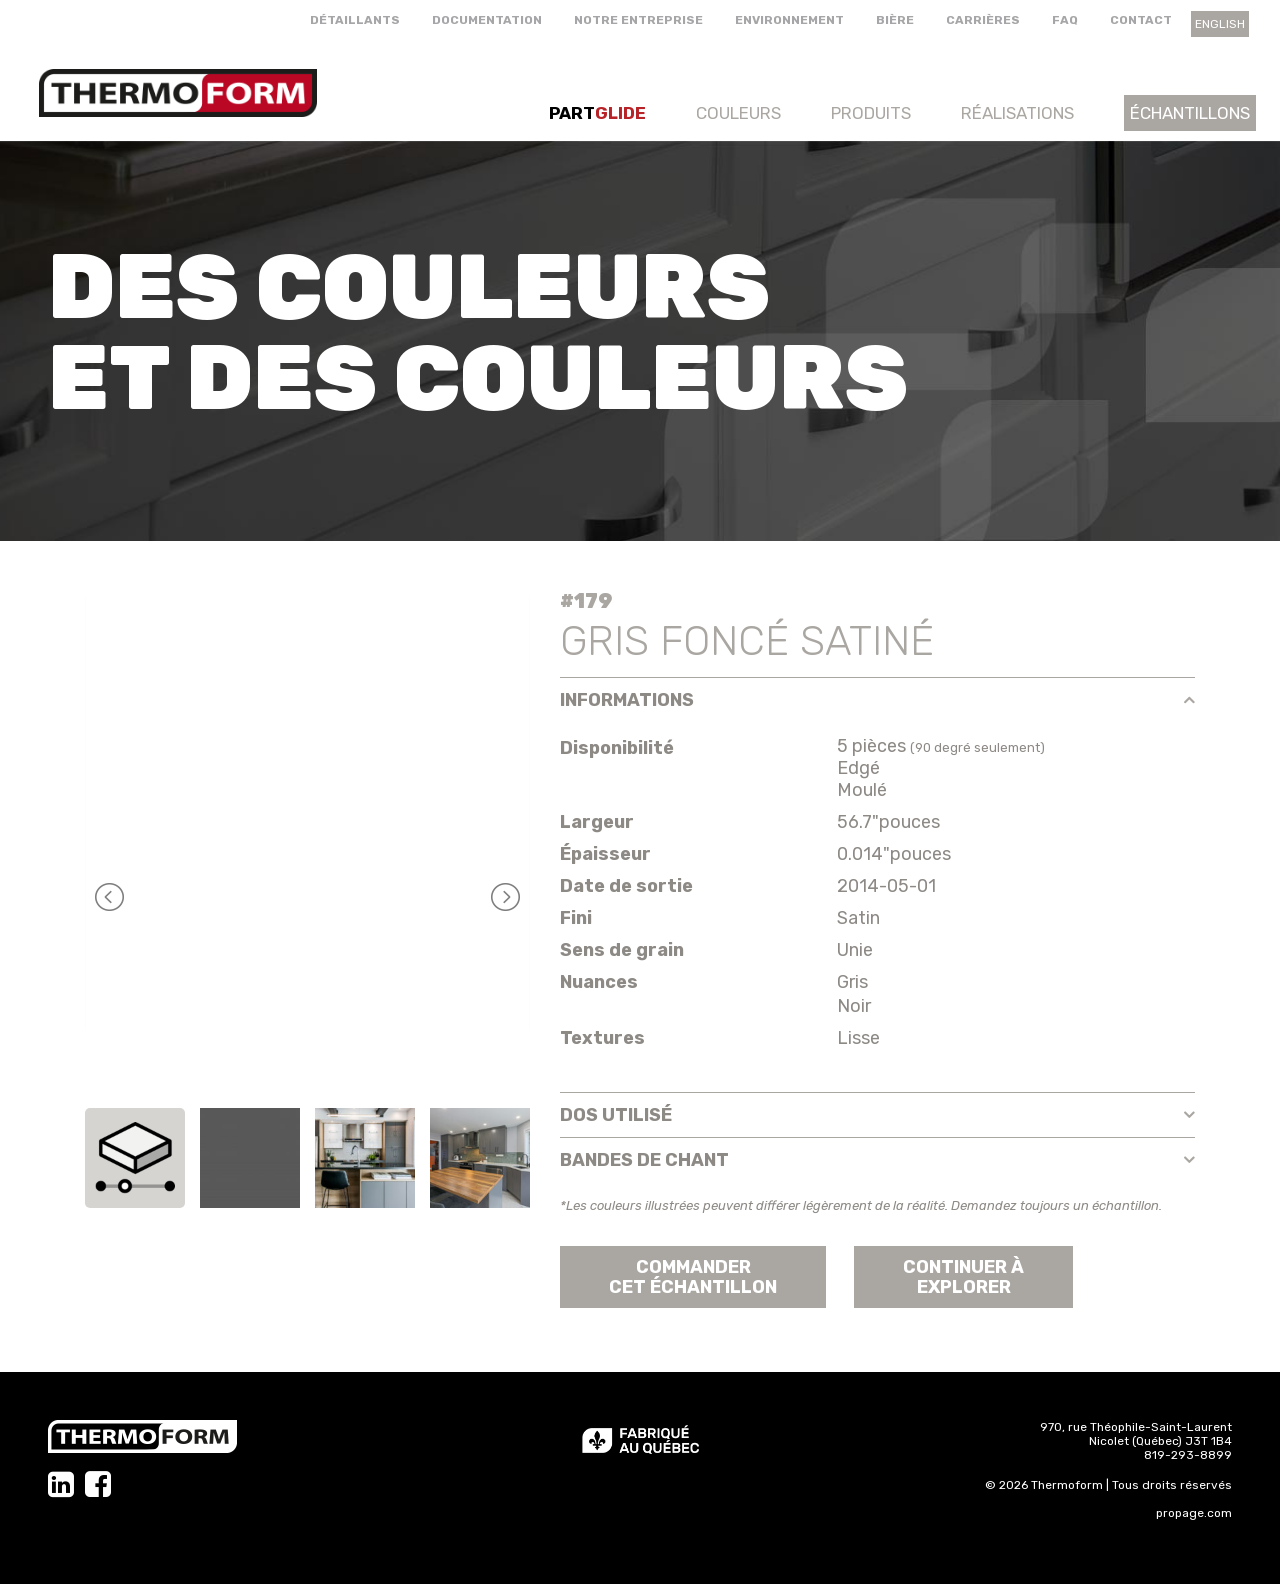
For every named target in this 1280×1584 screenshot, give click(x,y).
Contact (1141, 20)
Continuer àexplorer (963, 1277)
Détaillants (355, 20)
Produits (871, 113)
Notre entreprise (638, 20)
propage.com (1194, 1513)
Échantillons (1190, 113)
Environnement (789, 20)
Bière (895, 20)
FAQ (1065, 20)
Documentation (487, 20)
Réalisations (1017, 113)
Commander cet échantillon (693, 1277)
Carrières (983, 20)
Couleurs (738, 113)
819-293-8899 (1188, 1455)
